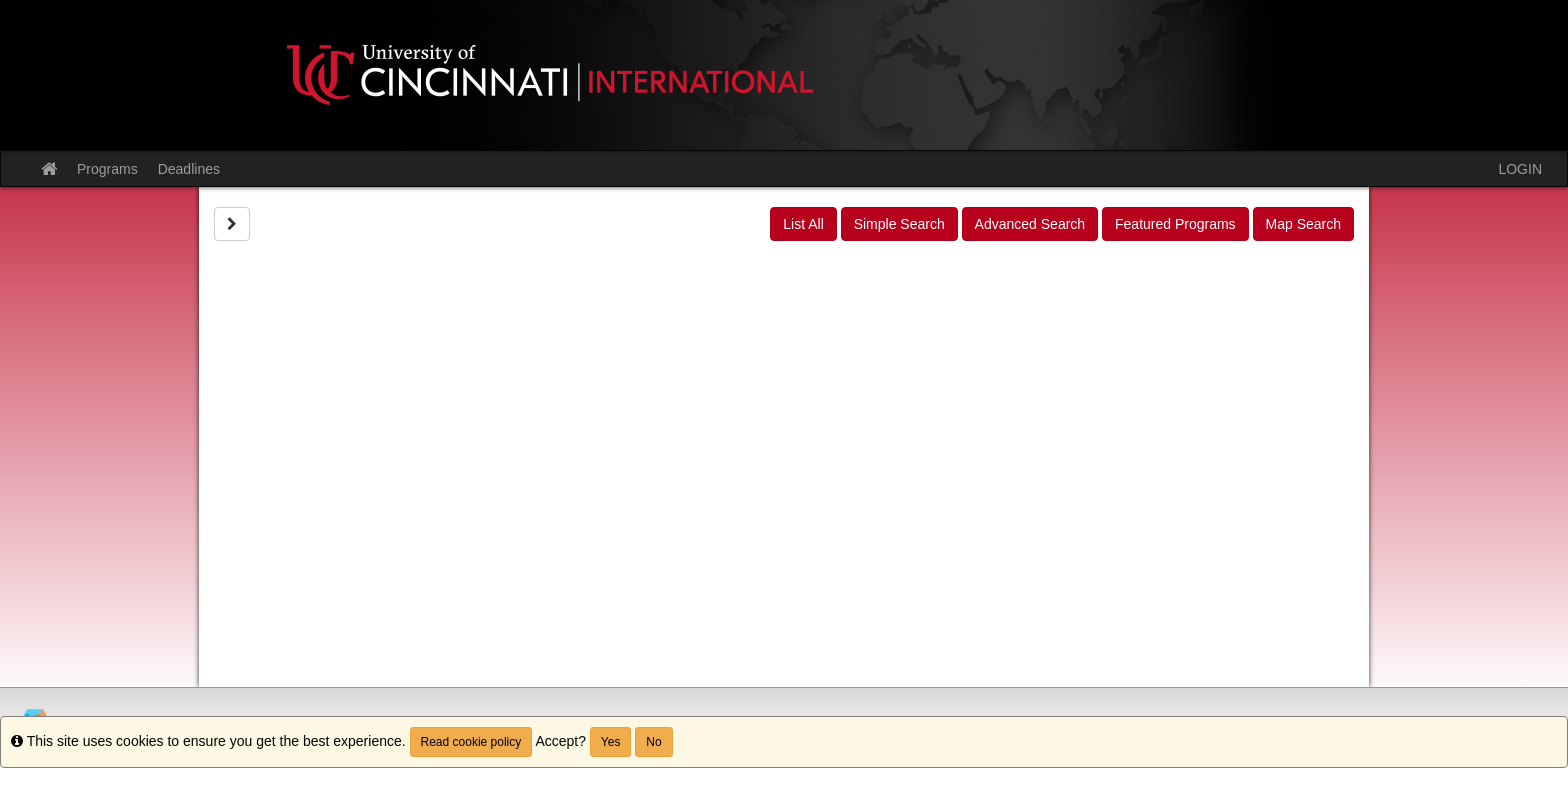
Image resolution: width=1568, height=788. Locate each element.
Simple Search (899, 224)
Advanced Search (1030, 224)
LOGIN (1520, 169)
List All (803, 224)
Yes (611, 742)
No (653, 742)
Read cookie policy (471, 742)
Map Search (1303, 224)
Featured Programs (1175, 224)
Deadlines (189, 169)
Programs (107, 169)
